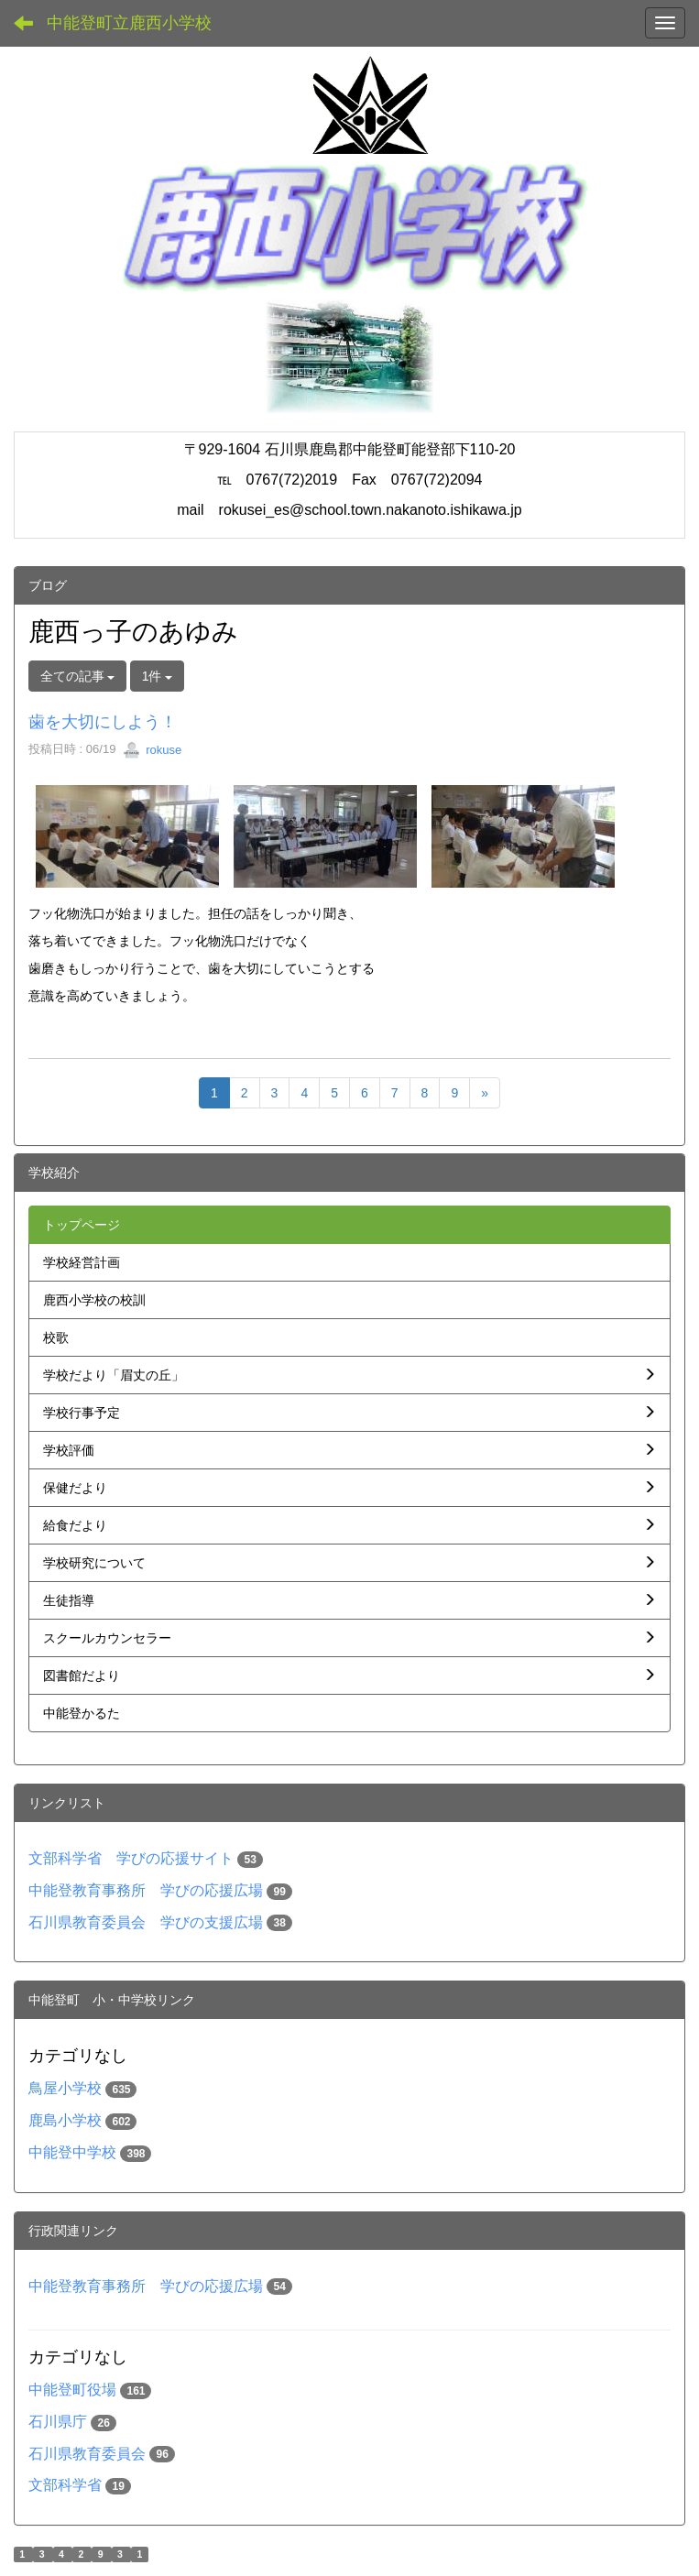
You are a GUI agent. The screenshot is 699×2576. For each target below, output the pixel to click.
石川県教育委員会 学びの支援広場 (145, 1922)
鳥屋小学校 (65, 2088)
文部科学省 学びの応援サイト (131, 1858)
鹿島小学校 (65, 2120)
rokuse (152, 750)
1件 (157, 676)
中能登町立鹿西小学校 (129, 23)
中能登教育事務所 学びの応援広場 (145, 1890)
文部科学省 (65, 2485)
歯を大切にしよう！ (102, 722)
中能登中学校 (72, 2152)
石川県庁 (57, 2421)
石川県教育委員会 (87, 2453)
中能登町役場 (72, 2389)
